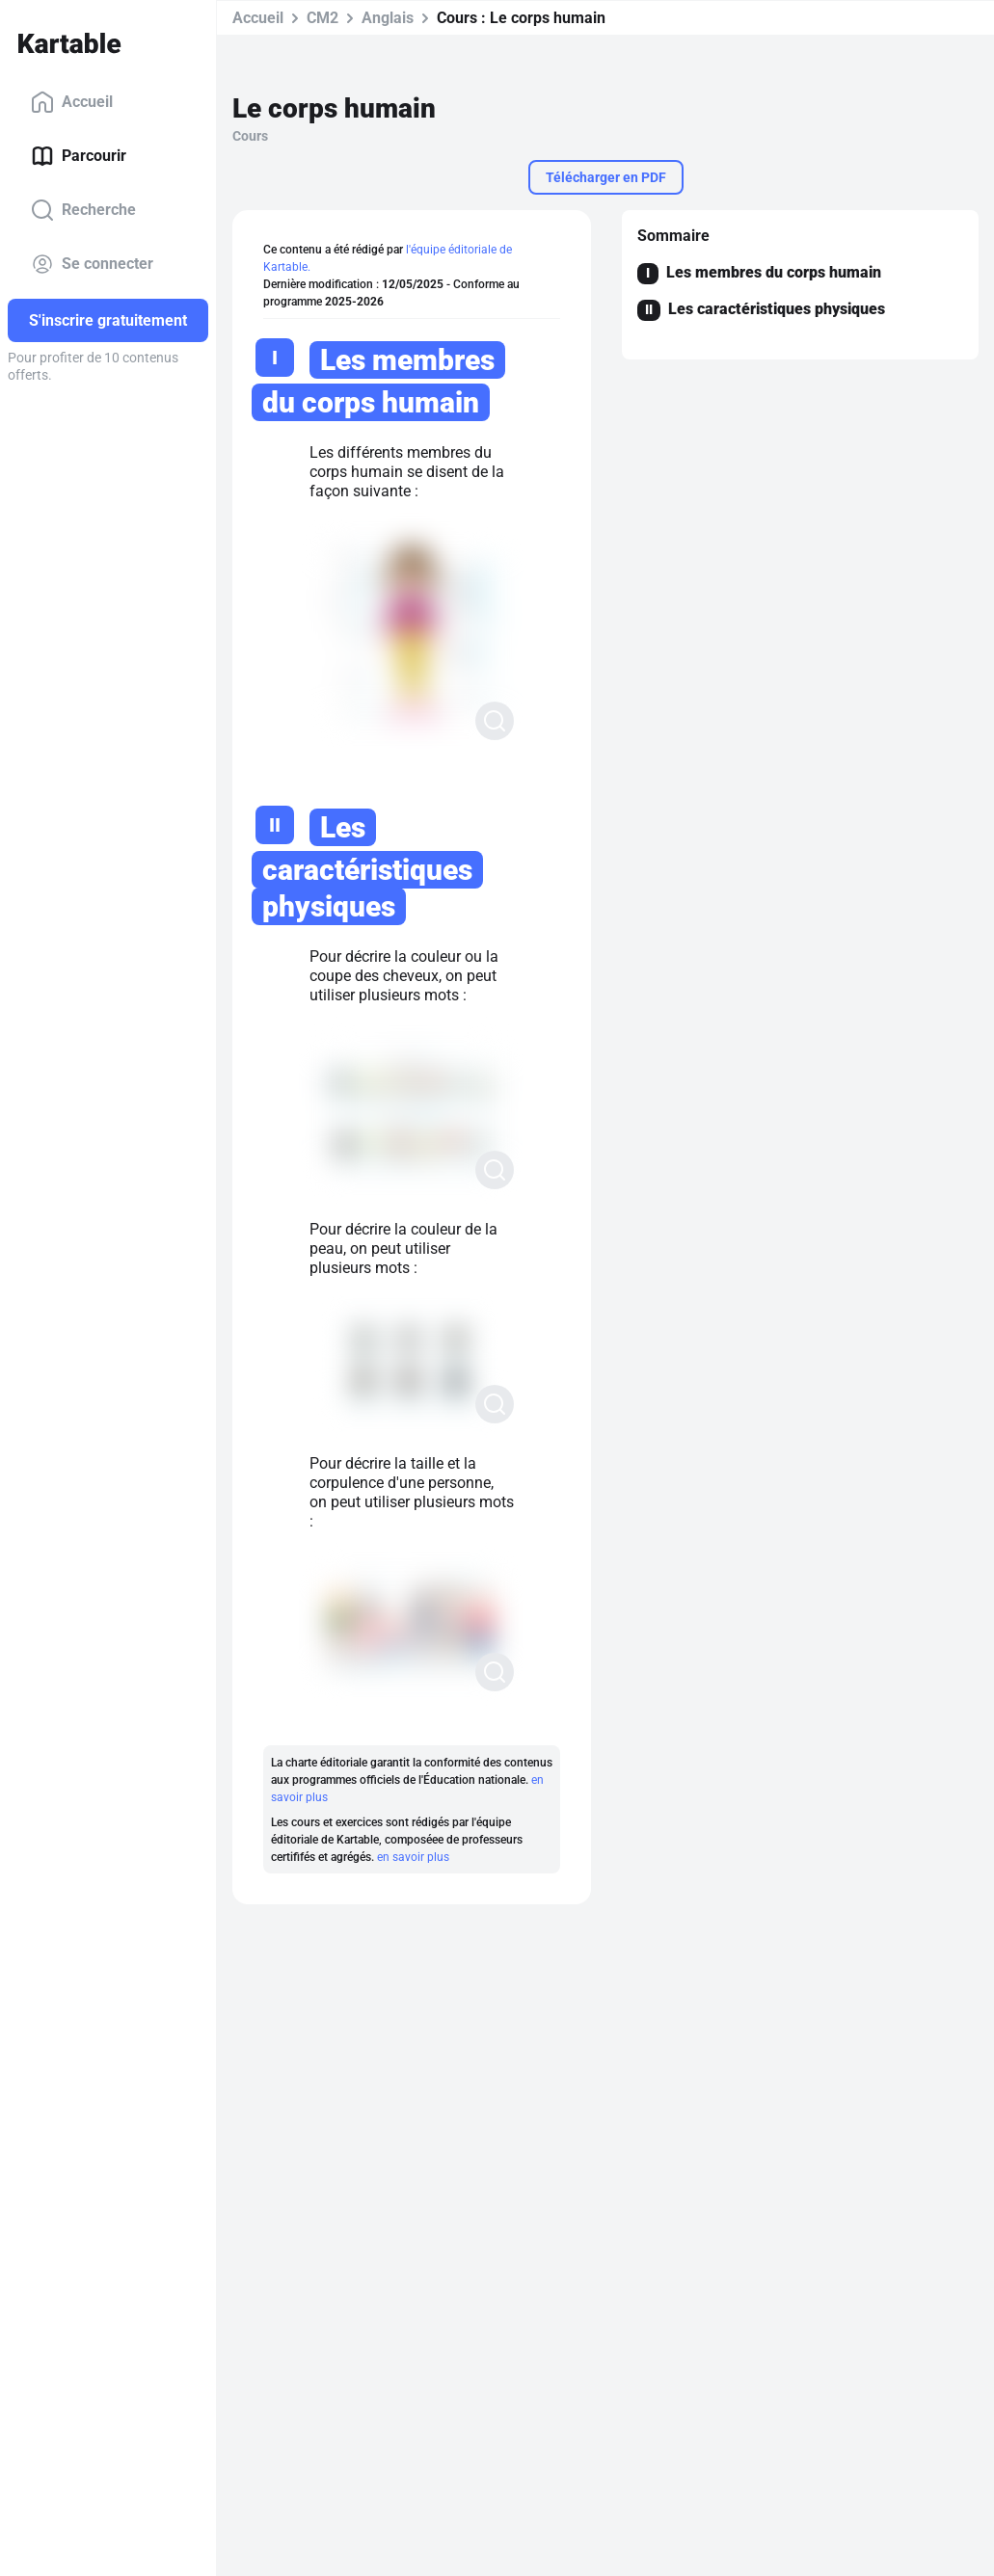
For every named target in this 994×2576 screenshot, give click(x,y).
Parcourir (78, 156)
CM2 (322, 18)
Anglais (388, 18)
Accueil (72, 102)
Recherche (83, 210)
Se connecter (92, 264)
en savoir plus (413, 1857)
